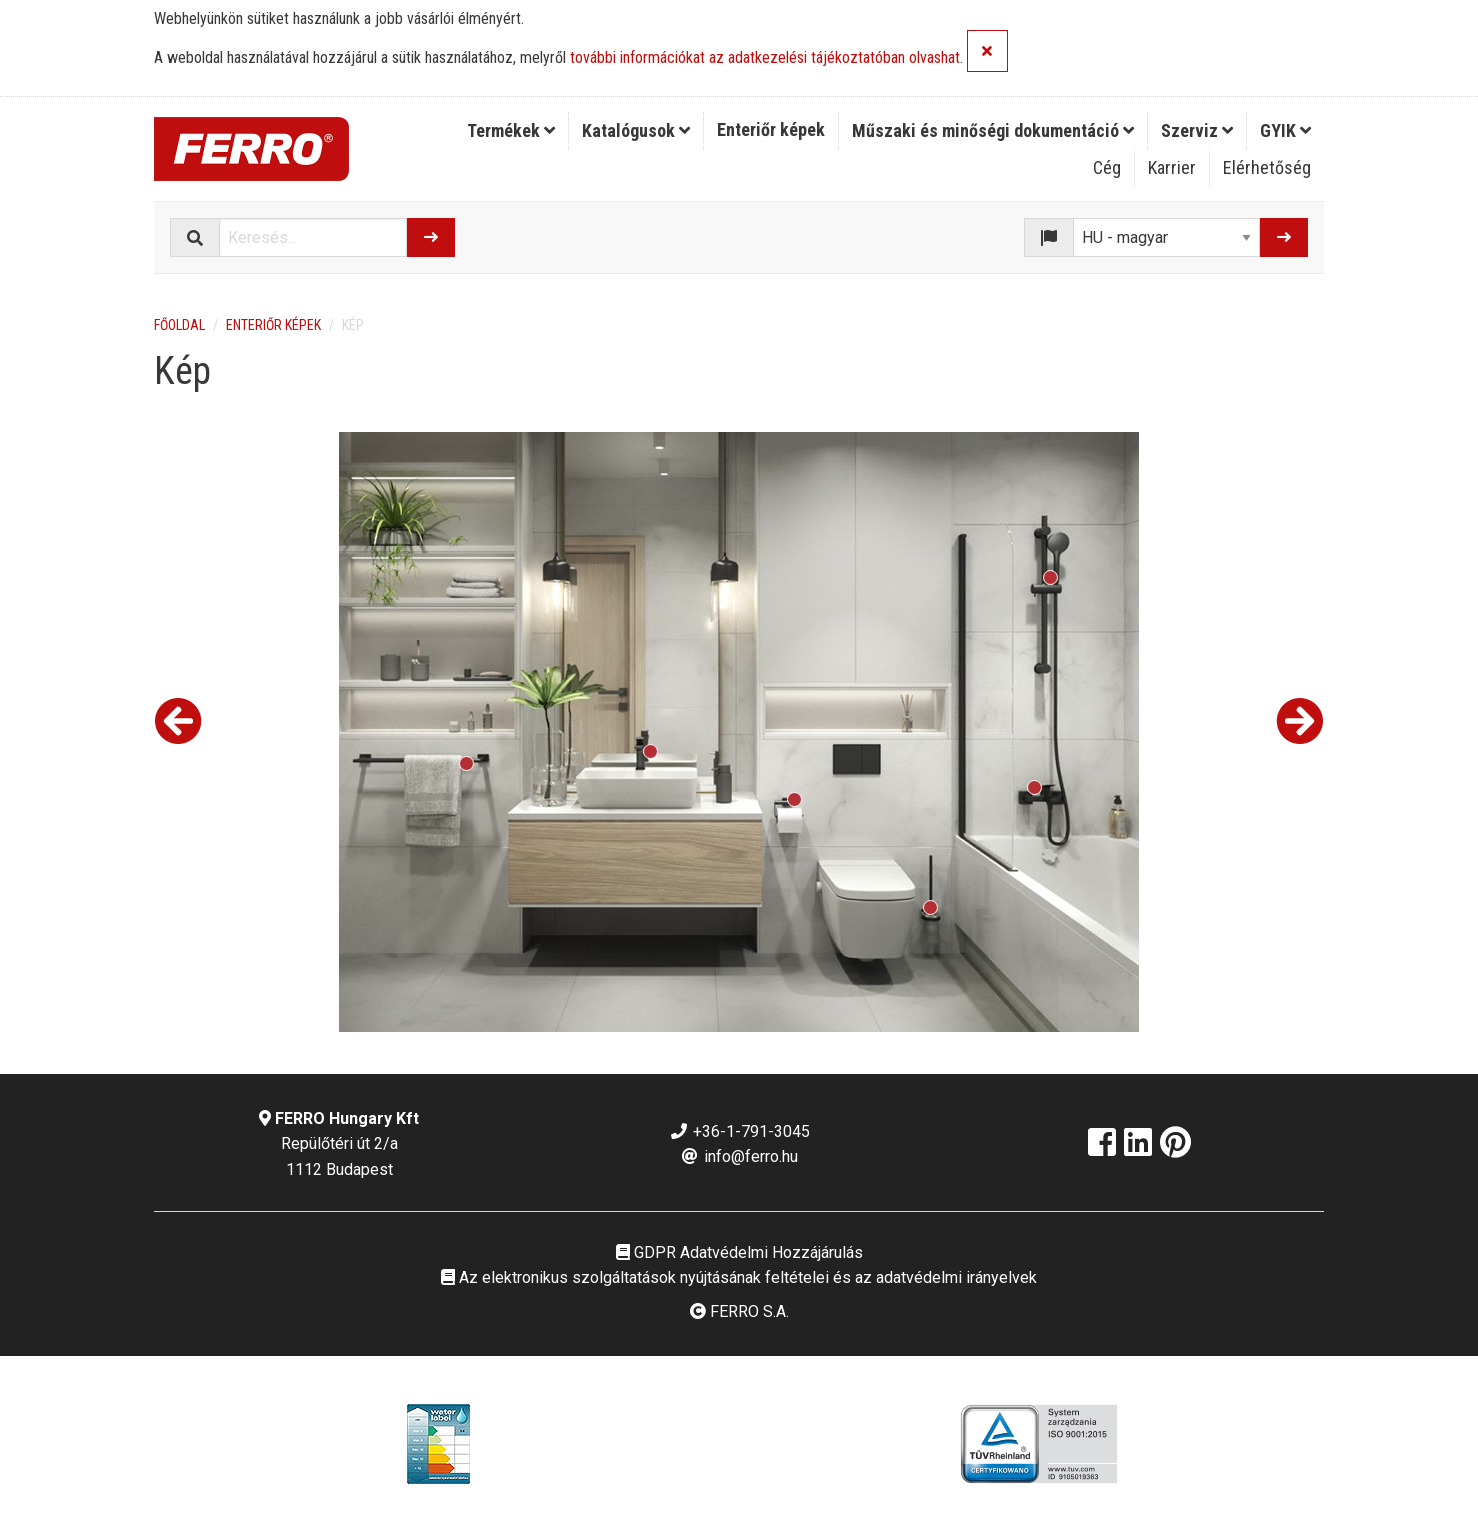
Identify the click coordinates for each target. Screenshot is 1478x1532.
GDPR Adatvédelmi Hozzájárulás (739, 1252)
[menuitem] (511, 131)
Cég (1107, 167)
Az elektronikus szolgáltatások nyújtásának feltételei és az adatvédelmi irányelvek (739, 1277)
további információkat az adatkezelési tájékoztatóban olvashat (765, 58)
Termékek (511, 130)
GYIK (1285, 130)
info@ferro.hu (739, 1156)
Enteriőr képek (771, 129)
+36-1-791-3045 (739, 1131)
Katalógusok (636, 130)
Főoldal (179, 325)
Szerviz (1197, 130)
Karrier (1172, 167)
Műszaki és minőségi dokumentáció (993, 130)
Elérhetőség (1267, 167)
